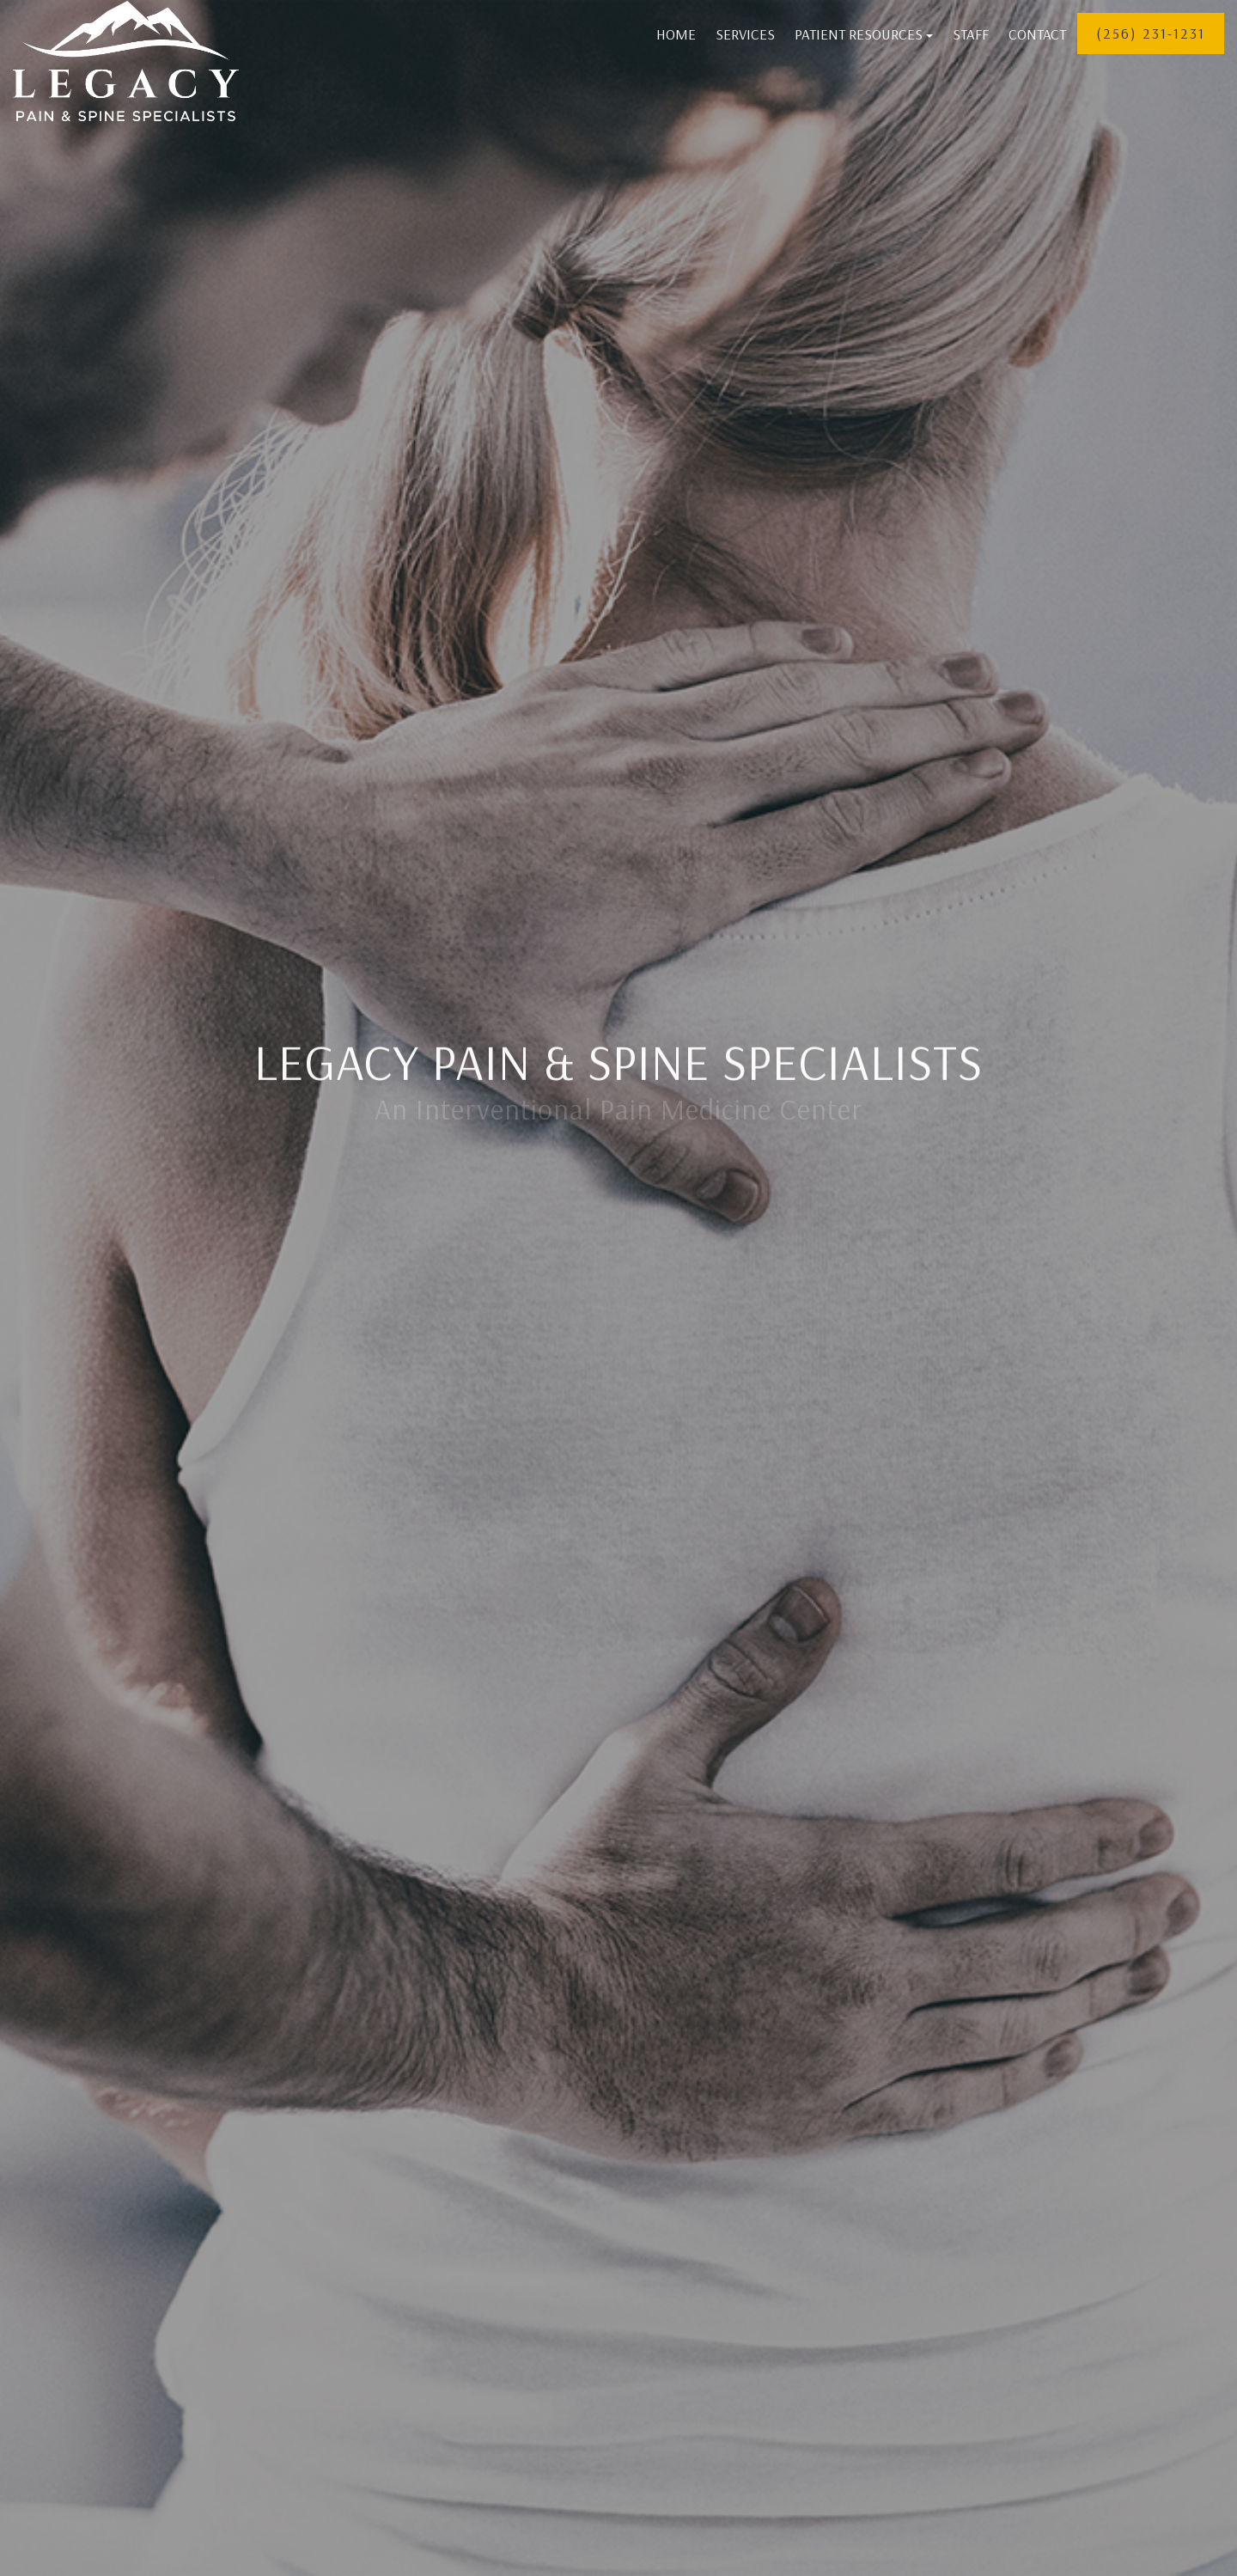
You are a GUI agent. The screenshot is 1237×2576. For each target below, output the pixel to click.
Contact (1037, 34)
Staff (971, 34)
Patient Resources (864, 34)
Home (676, 34)
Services (745, 34)
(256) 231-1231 (1150, 33)
